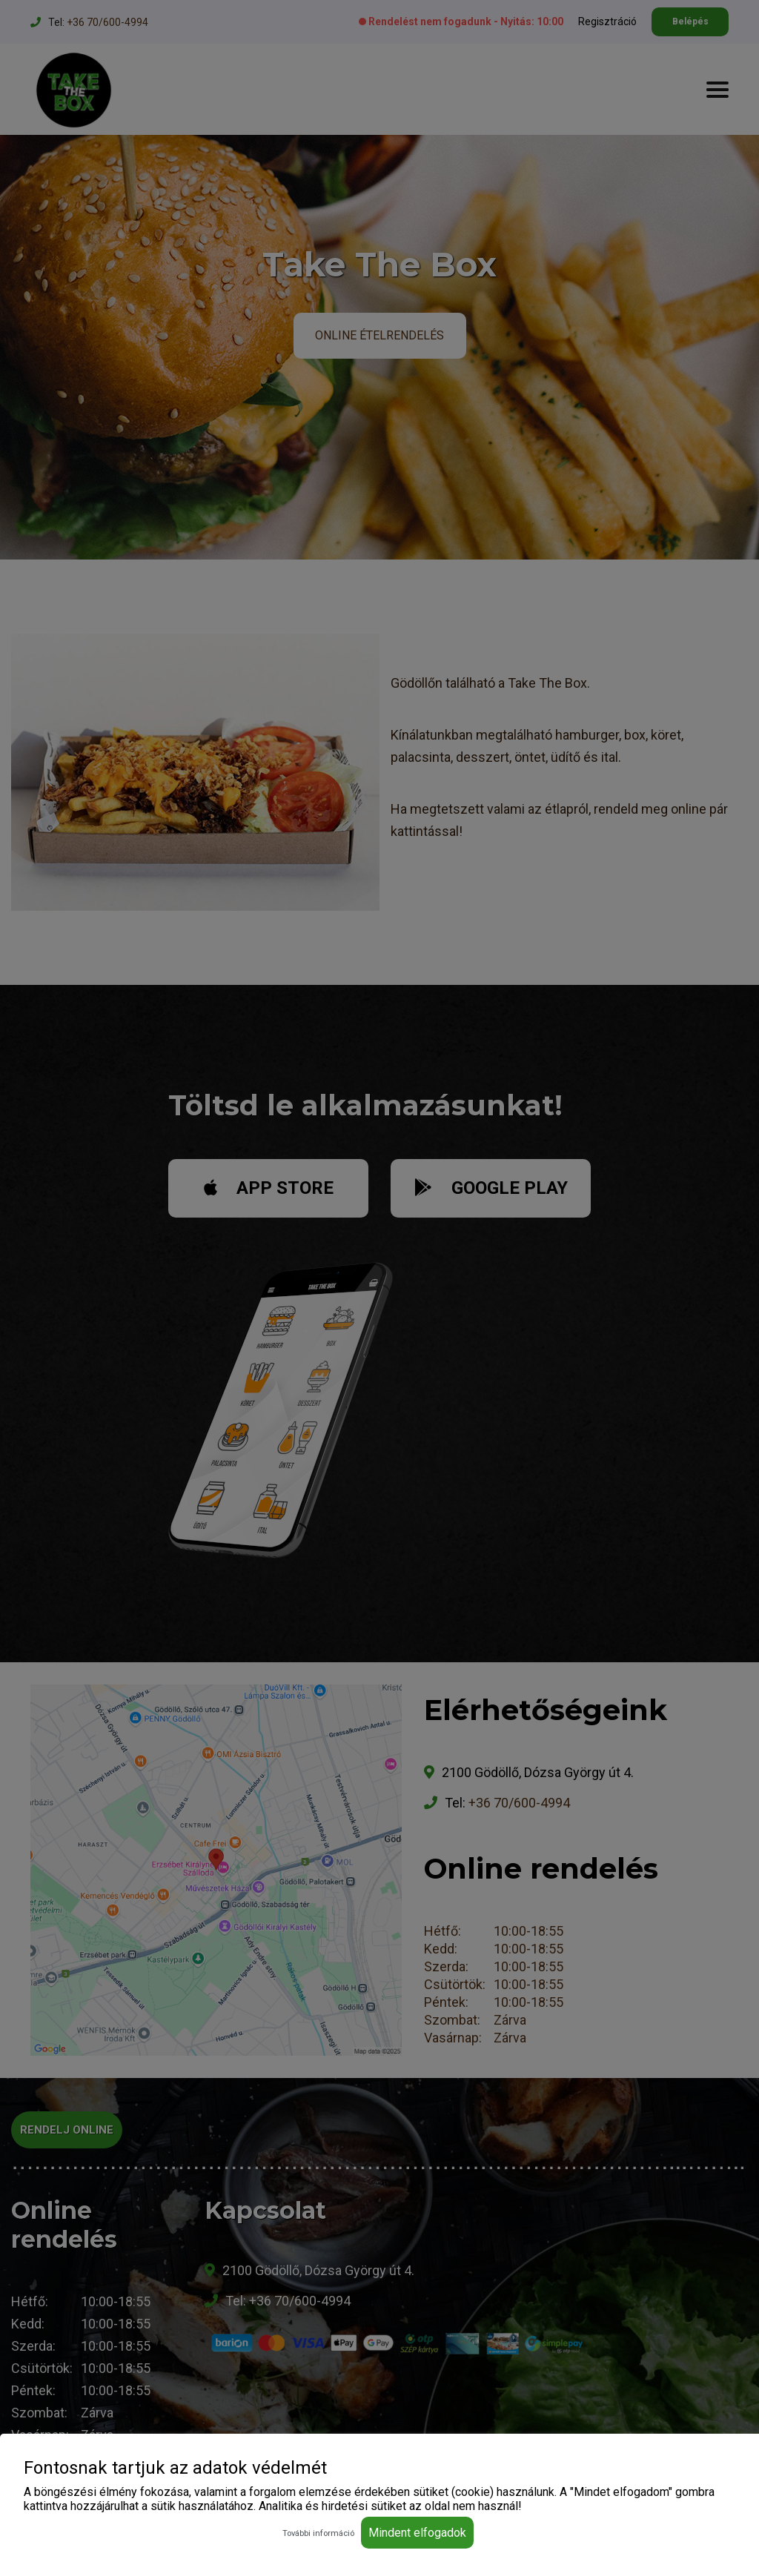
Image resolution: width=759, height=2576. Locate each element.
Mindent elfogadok (417, 2533)
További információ (318, 2533)
